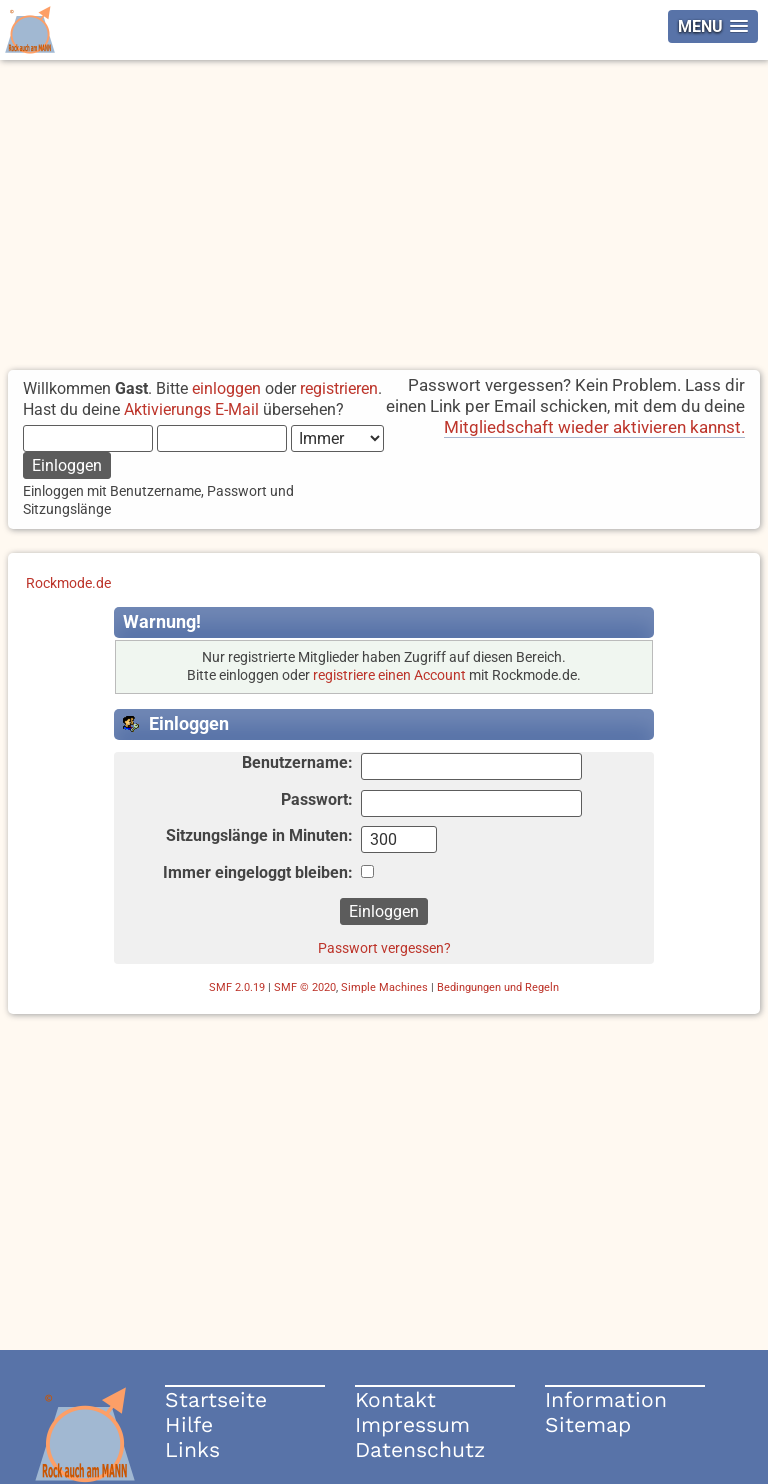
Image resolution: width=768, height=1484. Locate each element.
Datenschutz (420, 1449)
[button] (713, 26)
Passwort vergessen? (384, 948)
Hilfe (189, 1424)
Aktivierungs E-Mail (191, 409)
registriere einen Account (389, 675)
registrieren (339, 388)
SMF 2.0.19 (237, 987)
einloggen (226, 388)
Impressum (412, 1424)
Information (606, 1399)
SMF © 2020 (305, 987)
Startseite (216, 1399)
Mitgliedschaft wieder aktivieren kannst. (594, 427)
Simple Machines (384, 987)
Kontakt (395, 1399)
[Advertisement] (384, 210)
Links (192, 1449)
